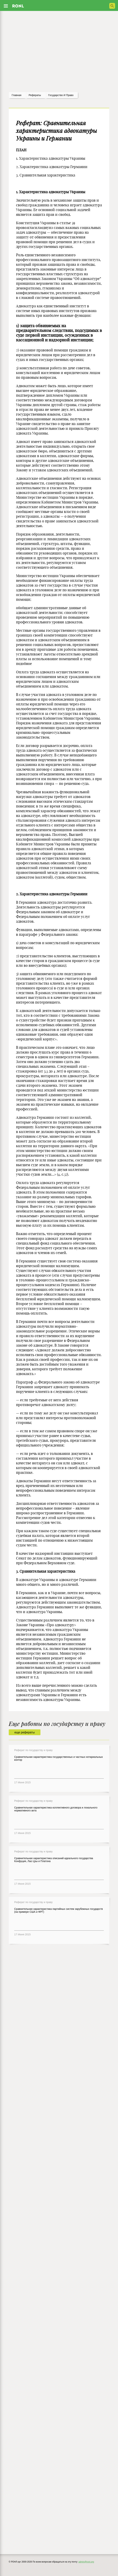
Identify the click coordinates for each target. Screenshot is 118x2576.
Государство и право (61, 95)
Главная (16, 95)
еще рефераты (24, 1732)
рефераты (35, 95)
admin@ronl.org (86, 2562)
